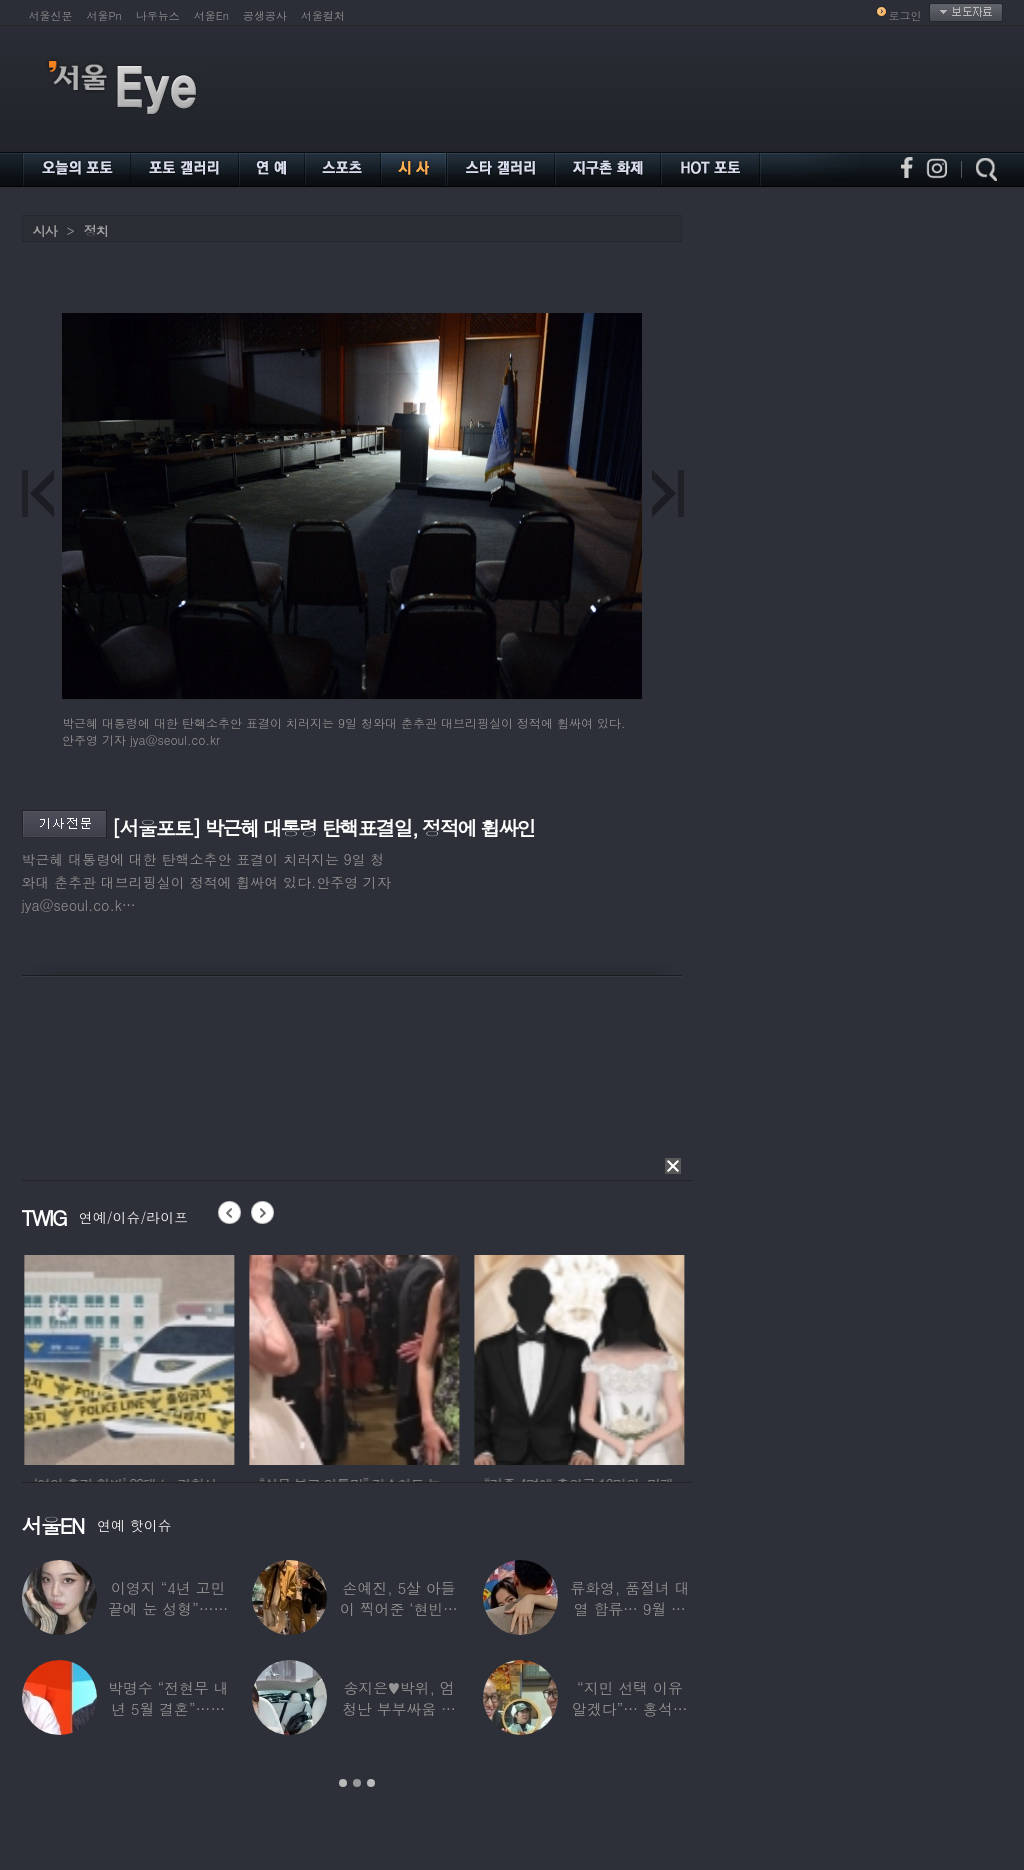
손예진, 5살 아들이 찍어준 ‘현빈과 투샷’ (399, 1608)
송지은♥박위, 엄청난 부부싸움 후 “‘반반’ (399, 1708)
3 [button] (371, 1783)
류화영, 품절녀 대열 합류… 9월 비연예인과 (629, 1608)
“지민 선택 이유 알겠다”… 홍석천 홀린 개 (630, 1708)
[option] (158, 1357)
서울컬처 (323, 15)
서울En (211, 15)
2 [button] (357, 1783)
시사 (45, 230)
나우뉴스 (158, 15)
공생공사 (265, 15)
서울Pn (104, 15)
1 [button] (343, 1783)
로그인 (905, 15)
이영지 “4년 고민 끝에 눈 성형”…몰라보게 (168, 1608)
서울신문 (51, 15)
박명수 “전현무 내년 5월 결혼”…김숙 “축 (168, 1708)
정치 (96, 230)
